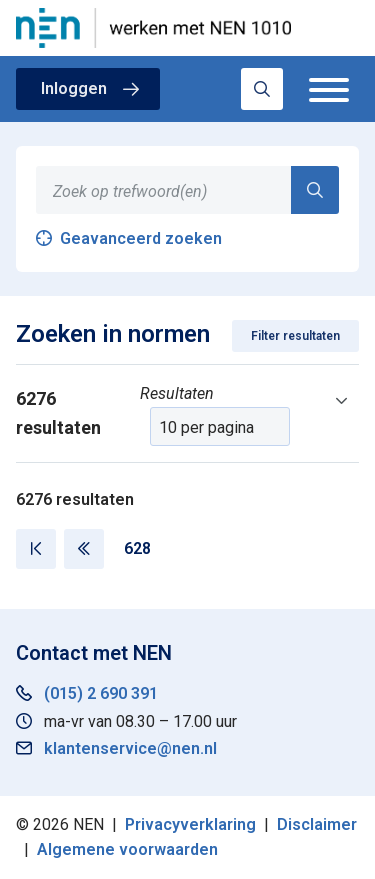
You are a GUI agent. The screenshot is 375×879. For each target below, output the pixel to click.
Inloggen (74, 88)
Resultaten (177, 393)
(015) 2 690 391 (101, 693)
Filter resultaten (295, 336)
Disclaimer (317, 824)
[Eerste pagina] (36, 549)
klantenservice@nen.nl (130, 748)
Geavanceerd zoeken (141, 238)
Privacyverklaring (190, 824)
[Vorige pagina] (84, 549)
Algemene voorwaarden (127, 849)
